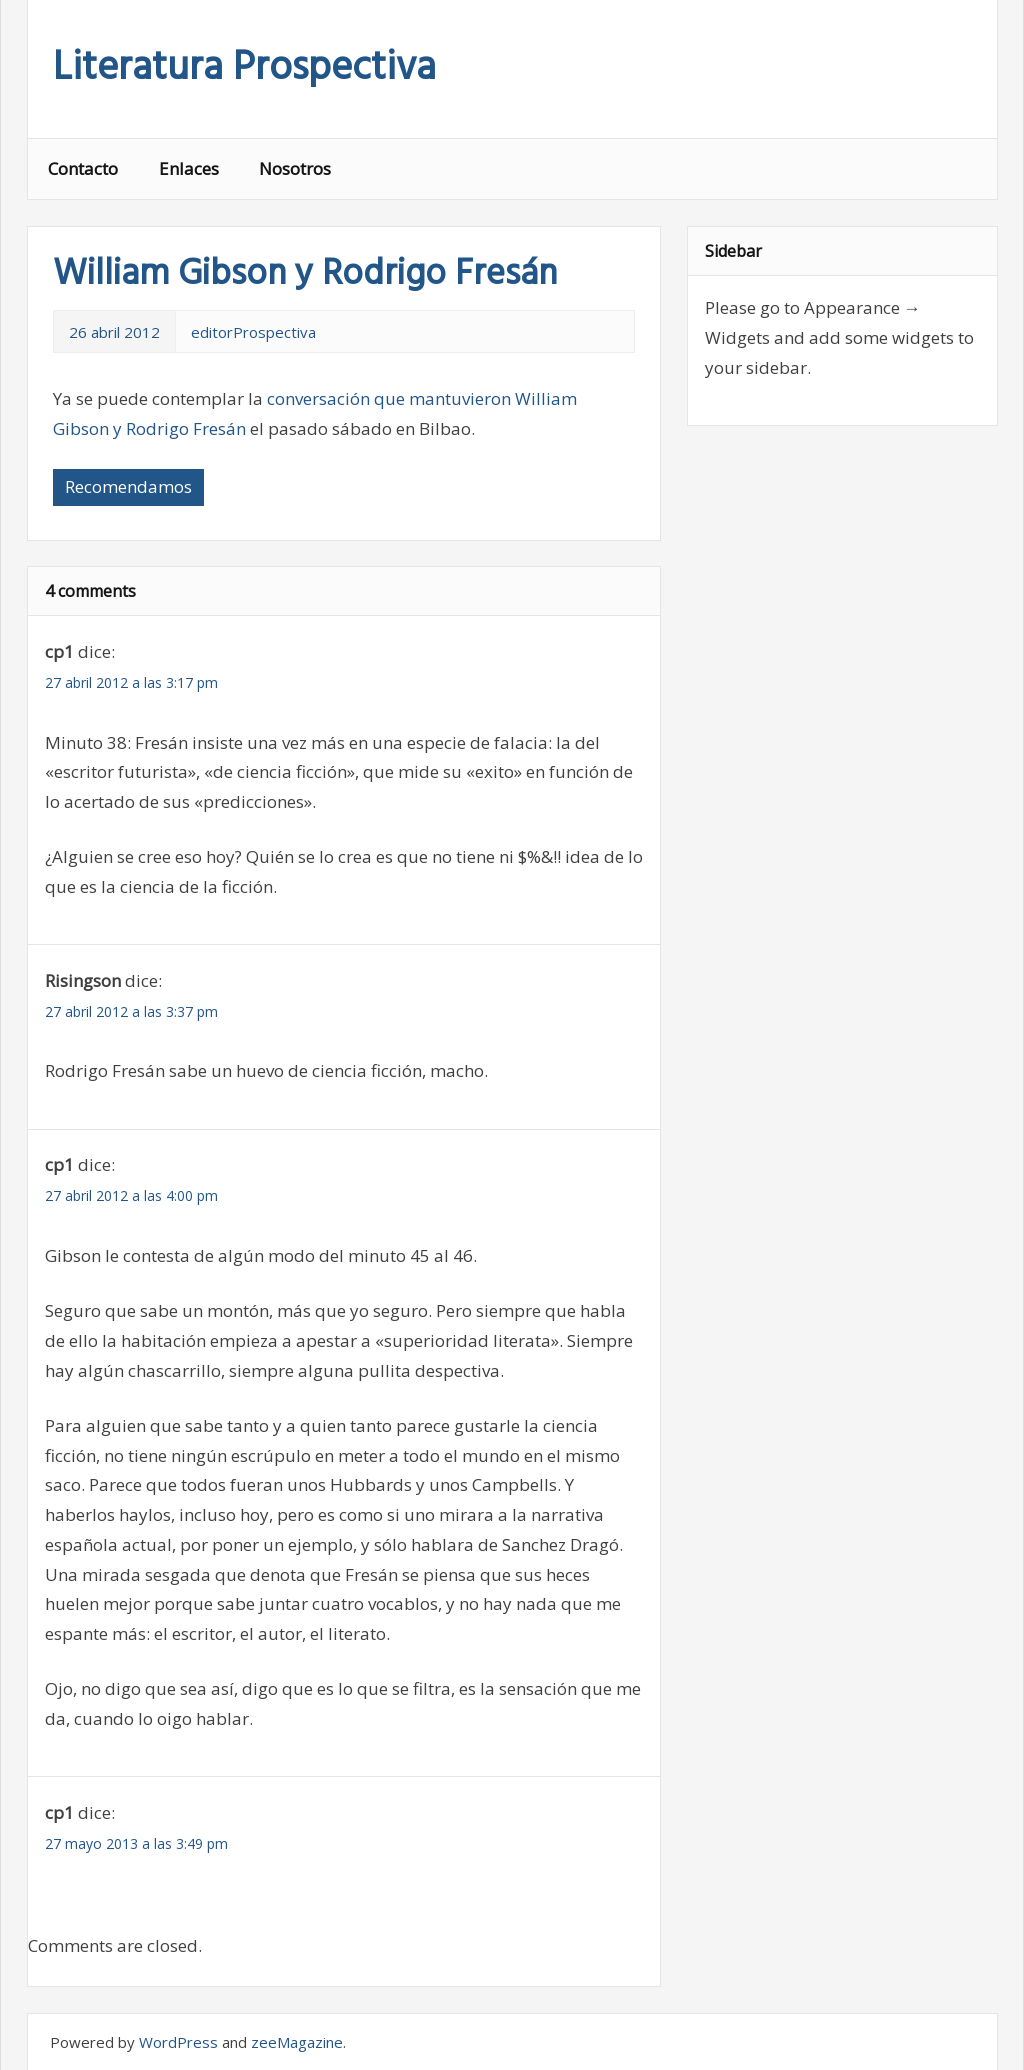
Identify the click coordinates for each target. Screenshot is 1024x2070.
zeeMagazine (297, 2042)
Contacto (83, 168)
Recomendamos (128, 486)
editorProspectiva (253, 332)
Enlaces (189, 168)
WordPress (178, 2042)
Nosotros (295, 168)
